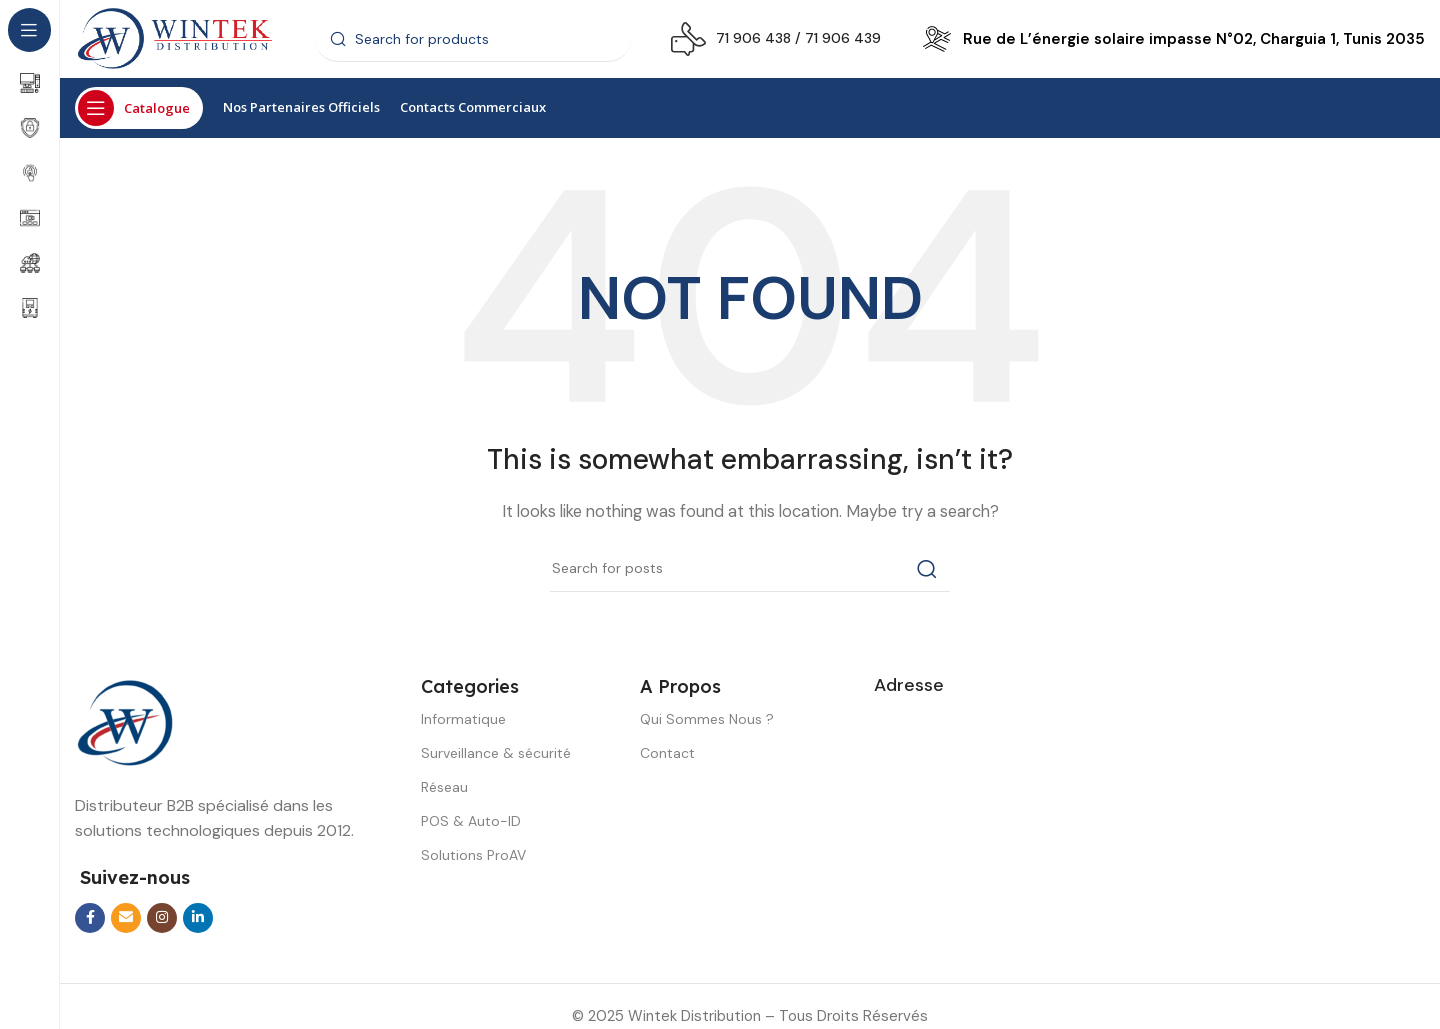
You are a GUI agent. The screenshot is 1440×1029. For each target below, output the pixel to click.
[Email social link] (126, 919)
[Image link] (125, 723)
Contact (667, 754)
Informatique (463, 720)
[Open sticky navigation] (139, 110)
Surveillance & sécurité (496, 754)
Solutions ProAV (473, 857)
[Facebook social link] (90, 919)
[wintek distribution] (1149, 837)
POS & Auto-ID (471, 823)
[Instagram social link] (162, 919)
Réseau (444, 789)
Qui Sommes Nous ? (707, 720)
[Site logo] (175, 39)
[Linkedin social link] (198, 919)
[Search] (473, 40)
